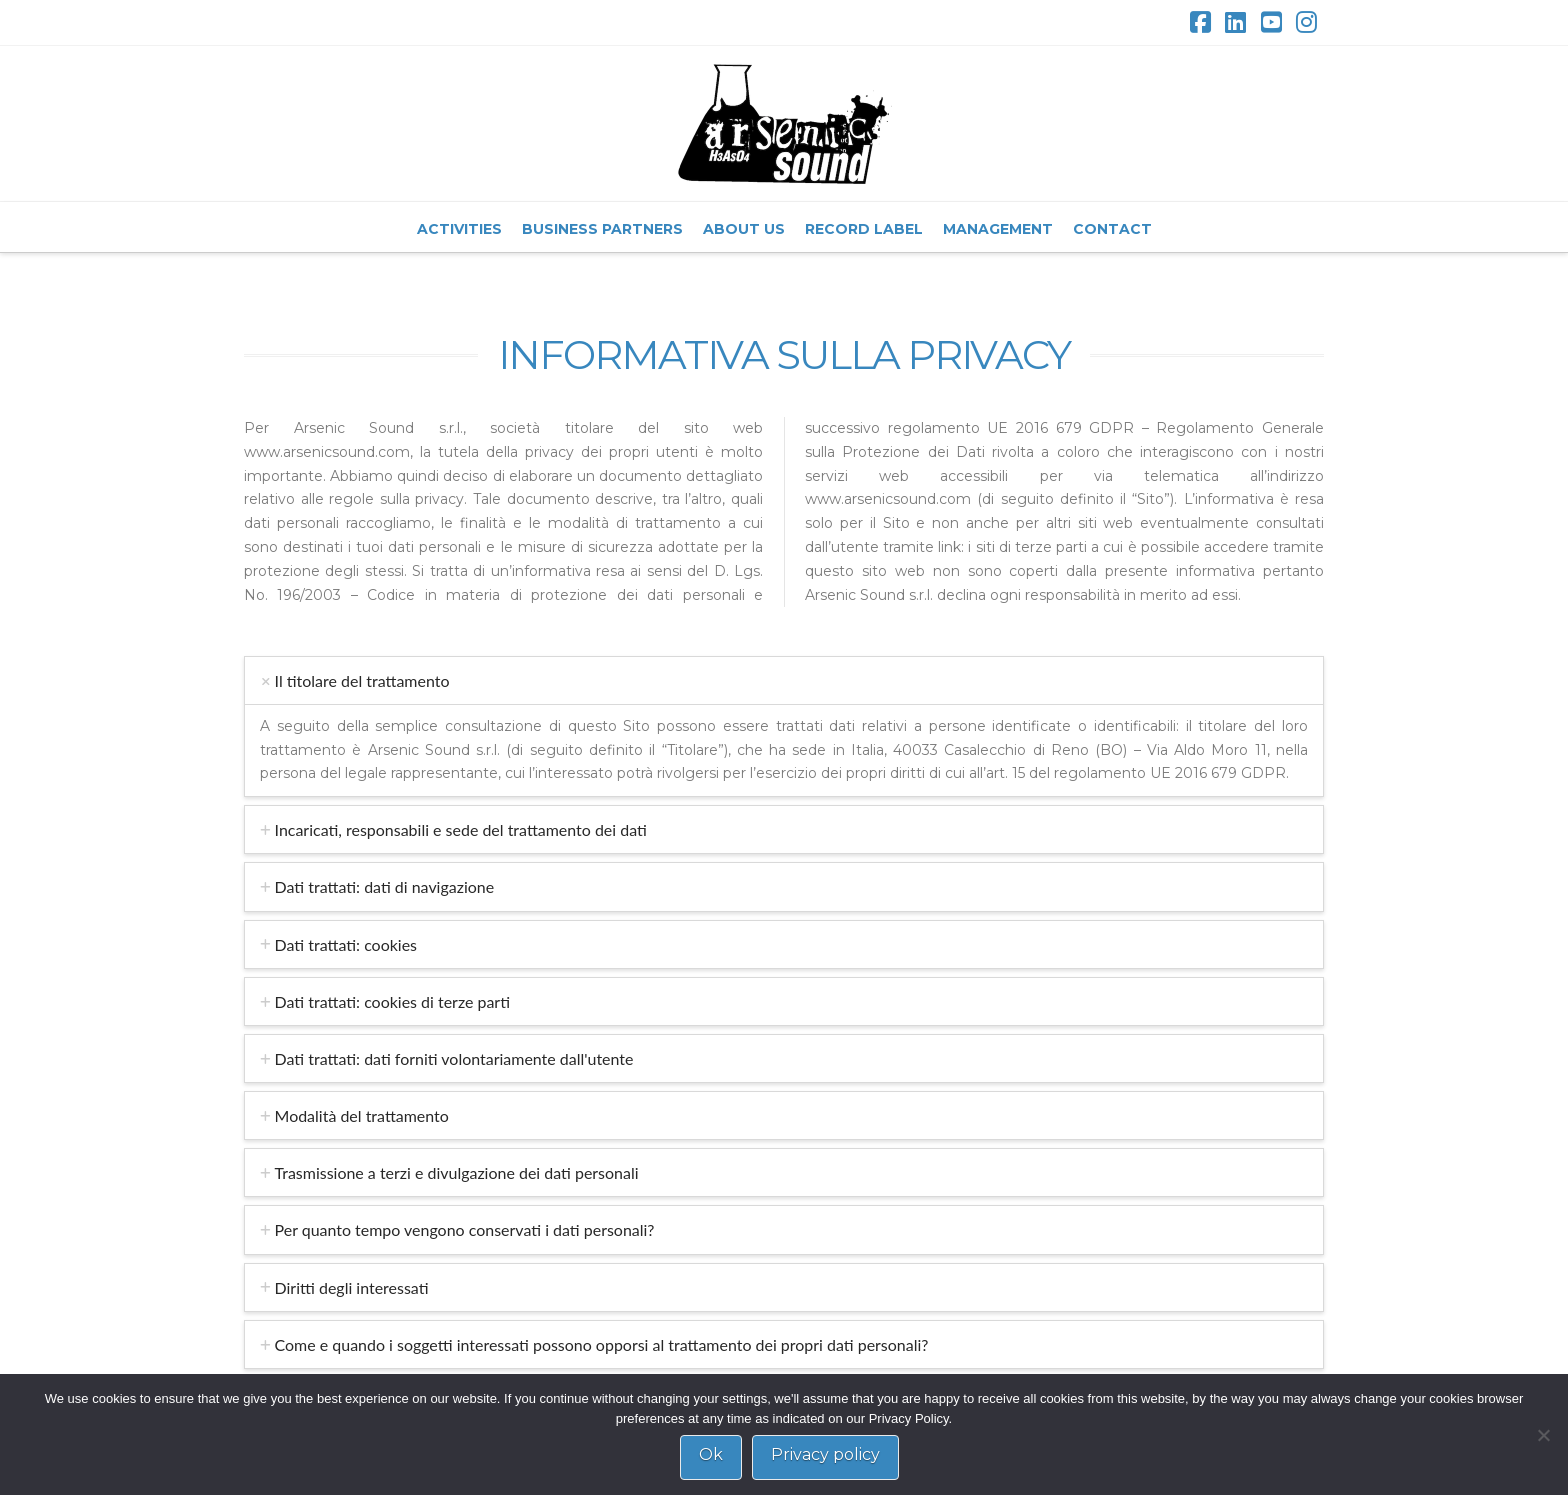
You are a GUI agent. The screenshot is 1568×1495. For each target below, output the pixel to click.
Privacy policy (825, 1454)
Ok (711, 1454)
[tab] (784, 680)
